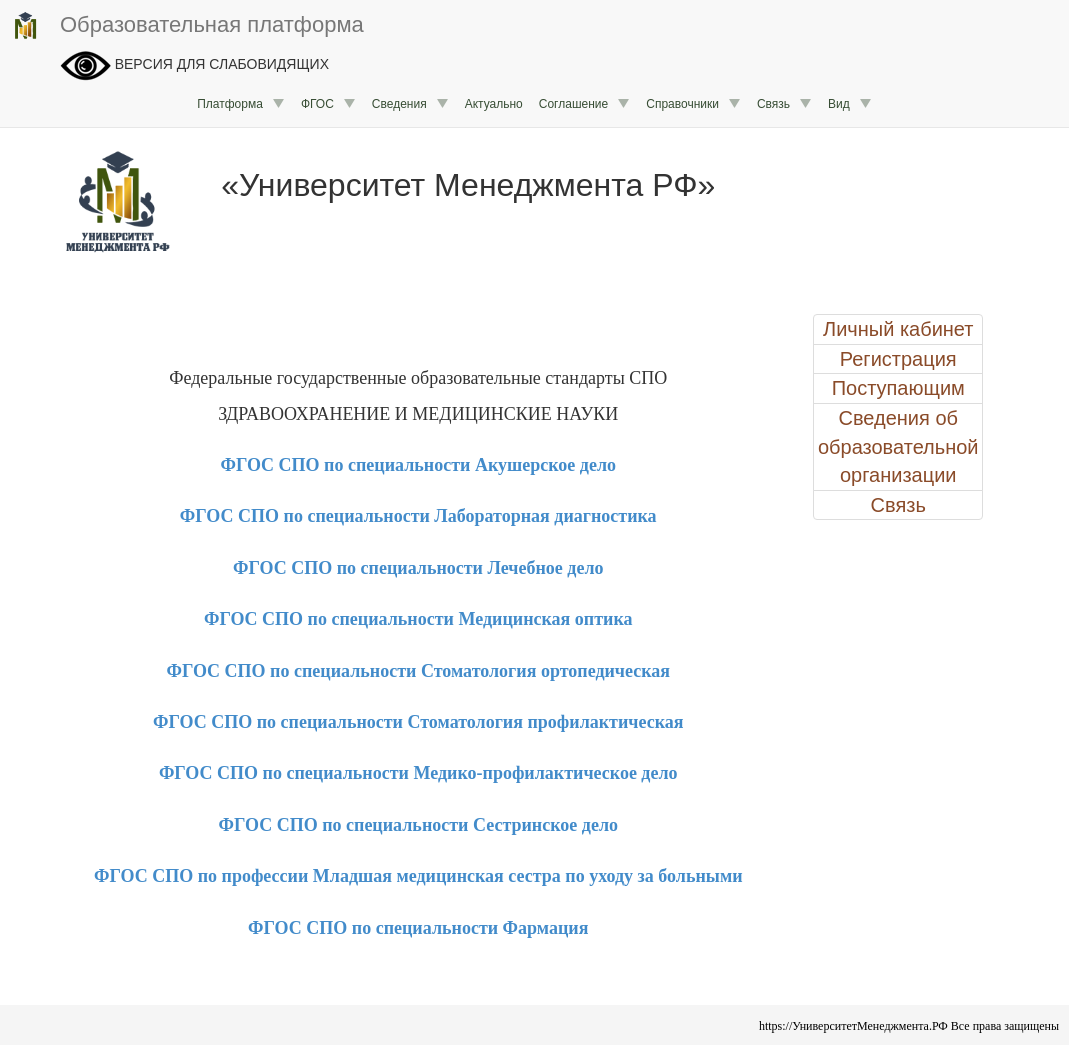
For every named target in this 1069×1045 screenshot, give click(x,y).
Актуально (494, 104)
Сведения (410, 104)
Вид (850, 104)
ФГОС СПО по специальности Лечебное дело (418, 568)
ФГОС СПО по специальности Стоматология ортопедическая (418, 671)
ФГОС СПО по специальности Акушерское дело (418, 465)
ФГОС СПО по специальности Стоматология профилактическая (418, 722)
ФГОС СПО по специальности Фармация (418, 928)
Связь (784, 104)
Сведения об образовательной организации (898, 446)
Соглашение (584, 104)
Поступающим (898, 388)
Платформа (241, 104)
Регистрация (898, 359)
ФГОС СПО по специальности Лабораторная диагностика (418, 516)
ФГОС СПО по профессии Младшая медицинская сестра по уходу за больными (418, 876)
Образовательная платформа (187, 26)
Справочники (693, 104)
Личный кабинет (898, 329)
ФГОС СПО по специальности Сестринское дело (418, 825)
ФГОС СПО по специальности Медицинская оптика (418, 619)
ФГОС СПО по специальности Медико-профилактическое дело (418, 773)
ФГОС (328, 104)
